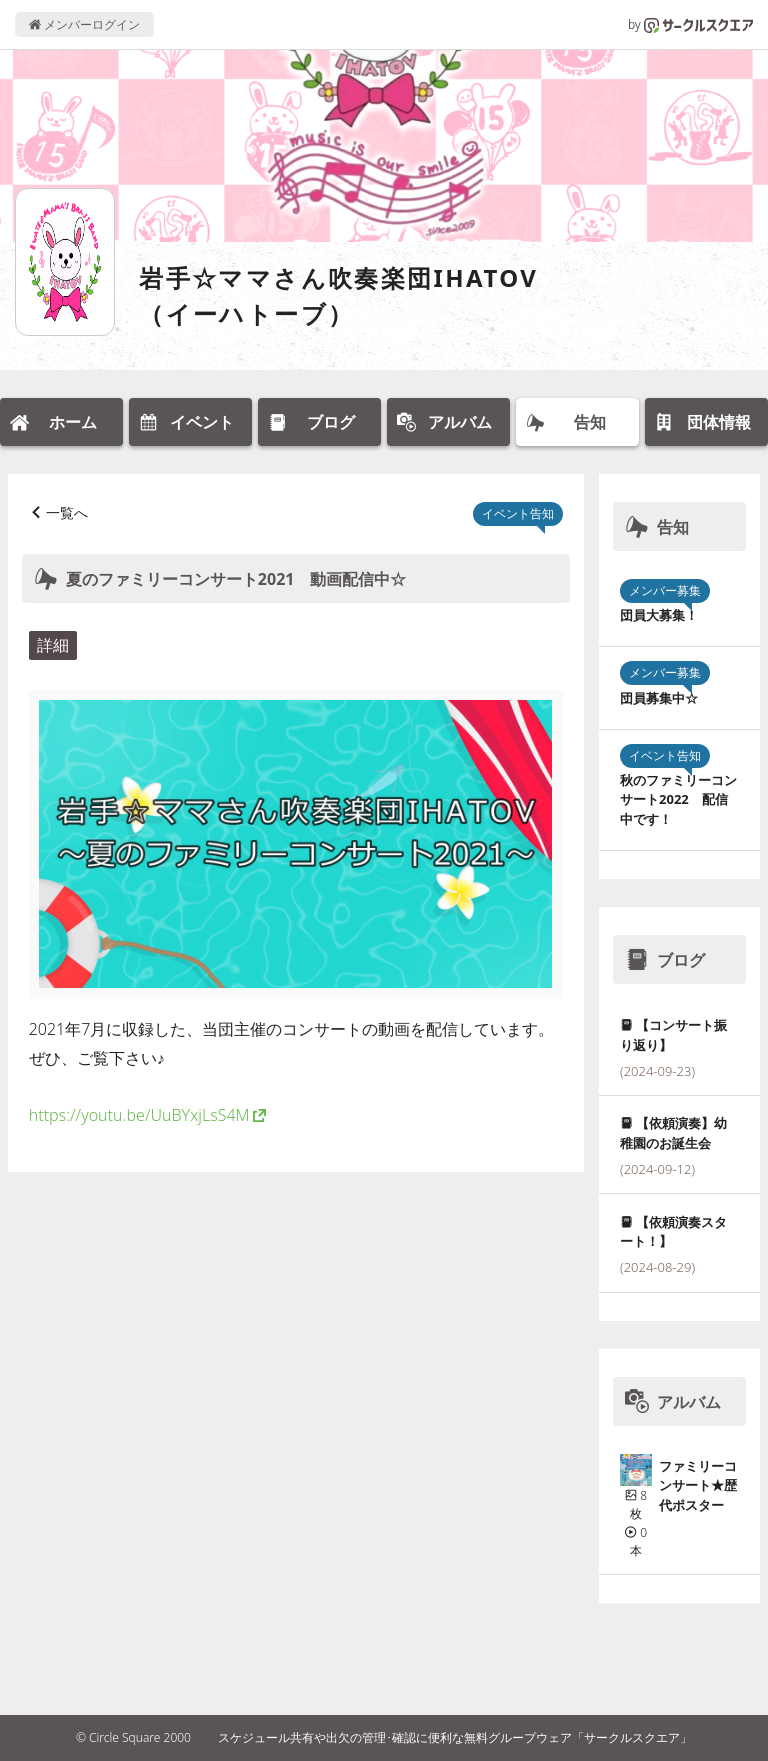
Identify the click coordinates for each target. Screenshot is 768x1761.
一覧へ (67, 512)
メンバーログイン (84, 24)
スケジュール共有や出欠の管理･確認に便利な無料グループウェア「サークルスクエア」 (455, 1737)
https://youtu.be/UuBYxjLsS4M (139, 1115)
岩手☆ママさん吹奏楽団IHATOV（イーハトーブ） (338, 295)
